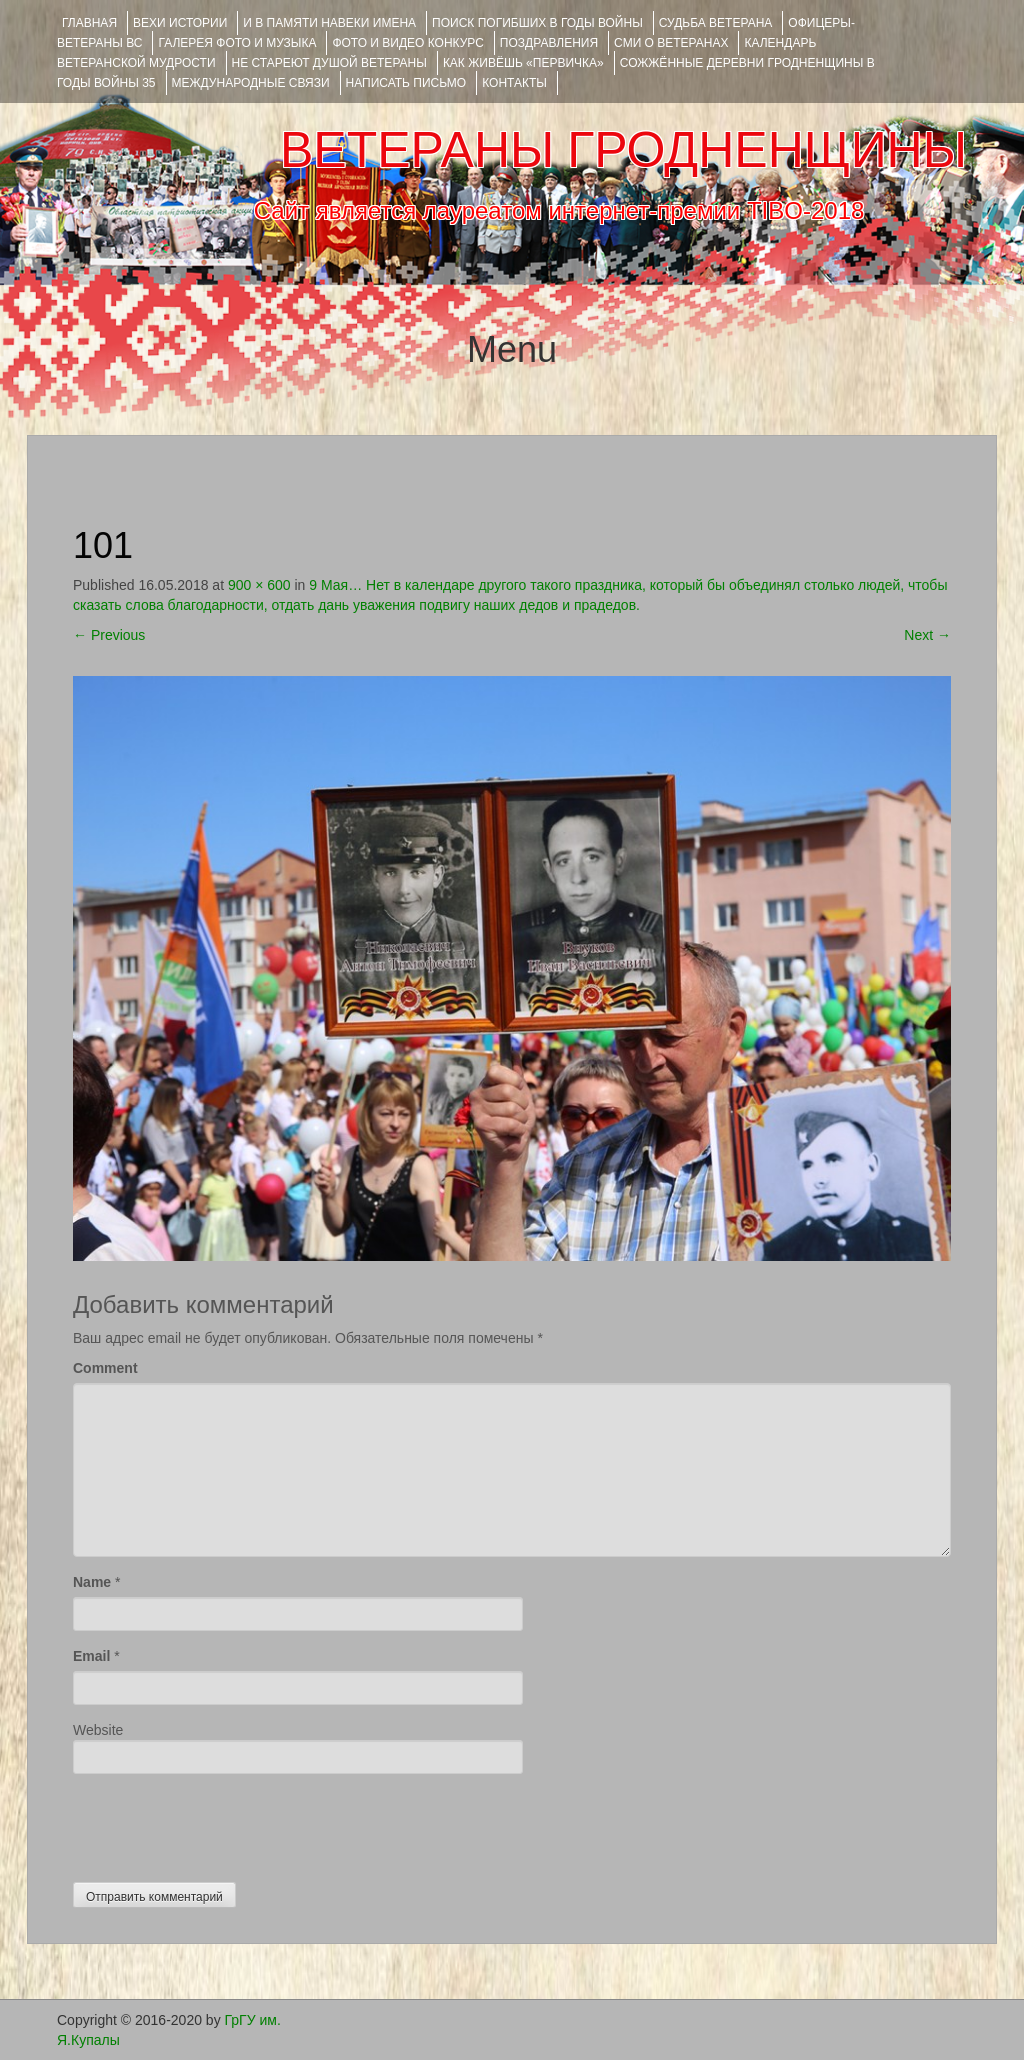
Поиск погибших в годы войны (537, 23)
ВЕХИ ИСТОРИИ (180, 23)
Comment (105, 1368)
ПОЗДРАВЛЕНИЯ (549, 43)
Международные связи (251, 83)
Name (92, 1582)
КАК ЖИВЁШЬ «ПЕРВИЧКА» (523, 63)
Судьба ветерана (716, 23)
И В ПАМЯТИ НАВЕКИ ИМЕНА (329, 23)
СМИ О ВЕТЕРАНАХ (671, 43)
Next (927, 635)
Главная (89, 23)
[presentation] (225, 1823)
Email (91, 1656)
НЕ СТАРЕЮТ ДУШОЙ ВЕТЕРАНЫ (329, 63)
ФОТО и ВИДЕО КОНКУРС (407, 43)
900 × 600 (259, 585)
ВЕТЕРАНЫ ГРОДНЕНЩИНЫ (623, 150)
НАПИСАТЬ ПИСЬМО (406, 83)
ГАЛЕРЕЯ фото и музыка (237, 43)
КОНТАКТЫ (514, 83)
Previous (109, 635)
